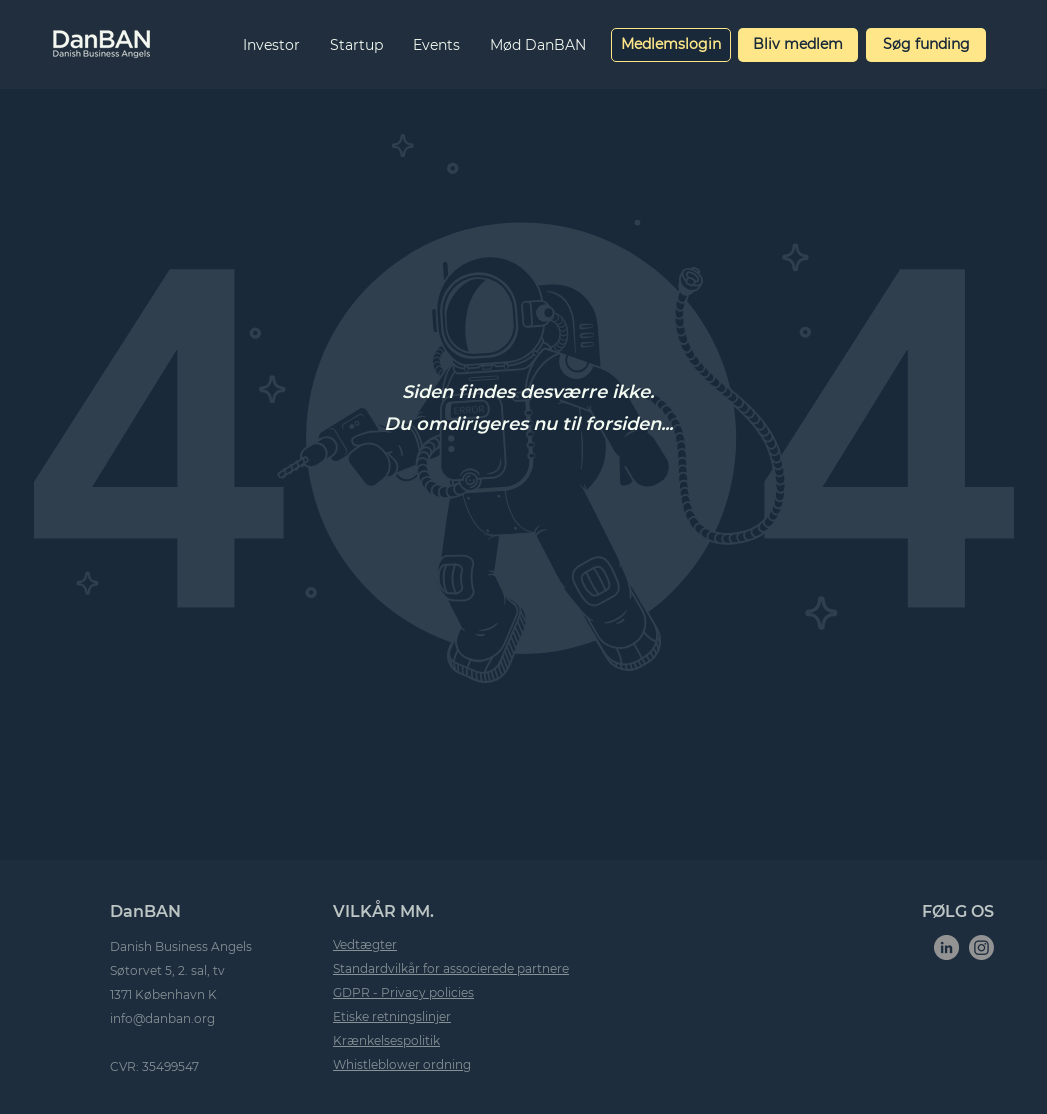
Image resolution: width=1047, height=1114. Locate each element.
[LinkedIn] (946, 947)
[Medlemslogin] (671, 45)
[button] (271, 45)
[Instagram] (981, 947)
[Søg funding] (926, 45)
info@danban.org (162, 1018)
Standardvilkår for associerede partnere (451, 968)
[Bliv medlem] (798, 45)
